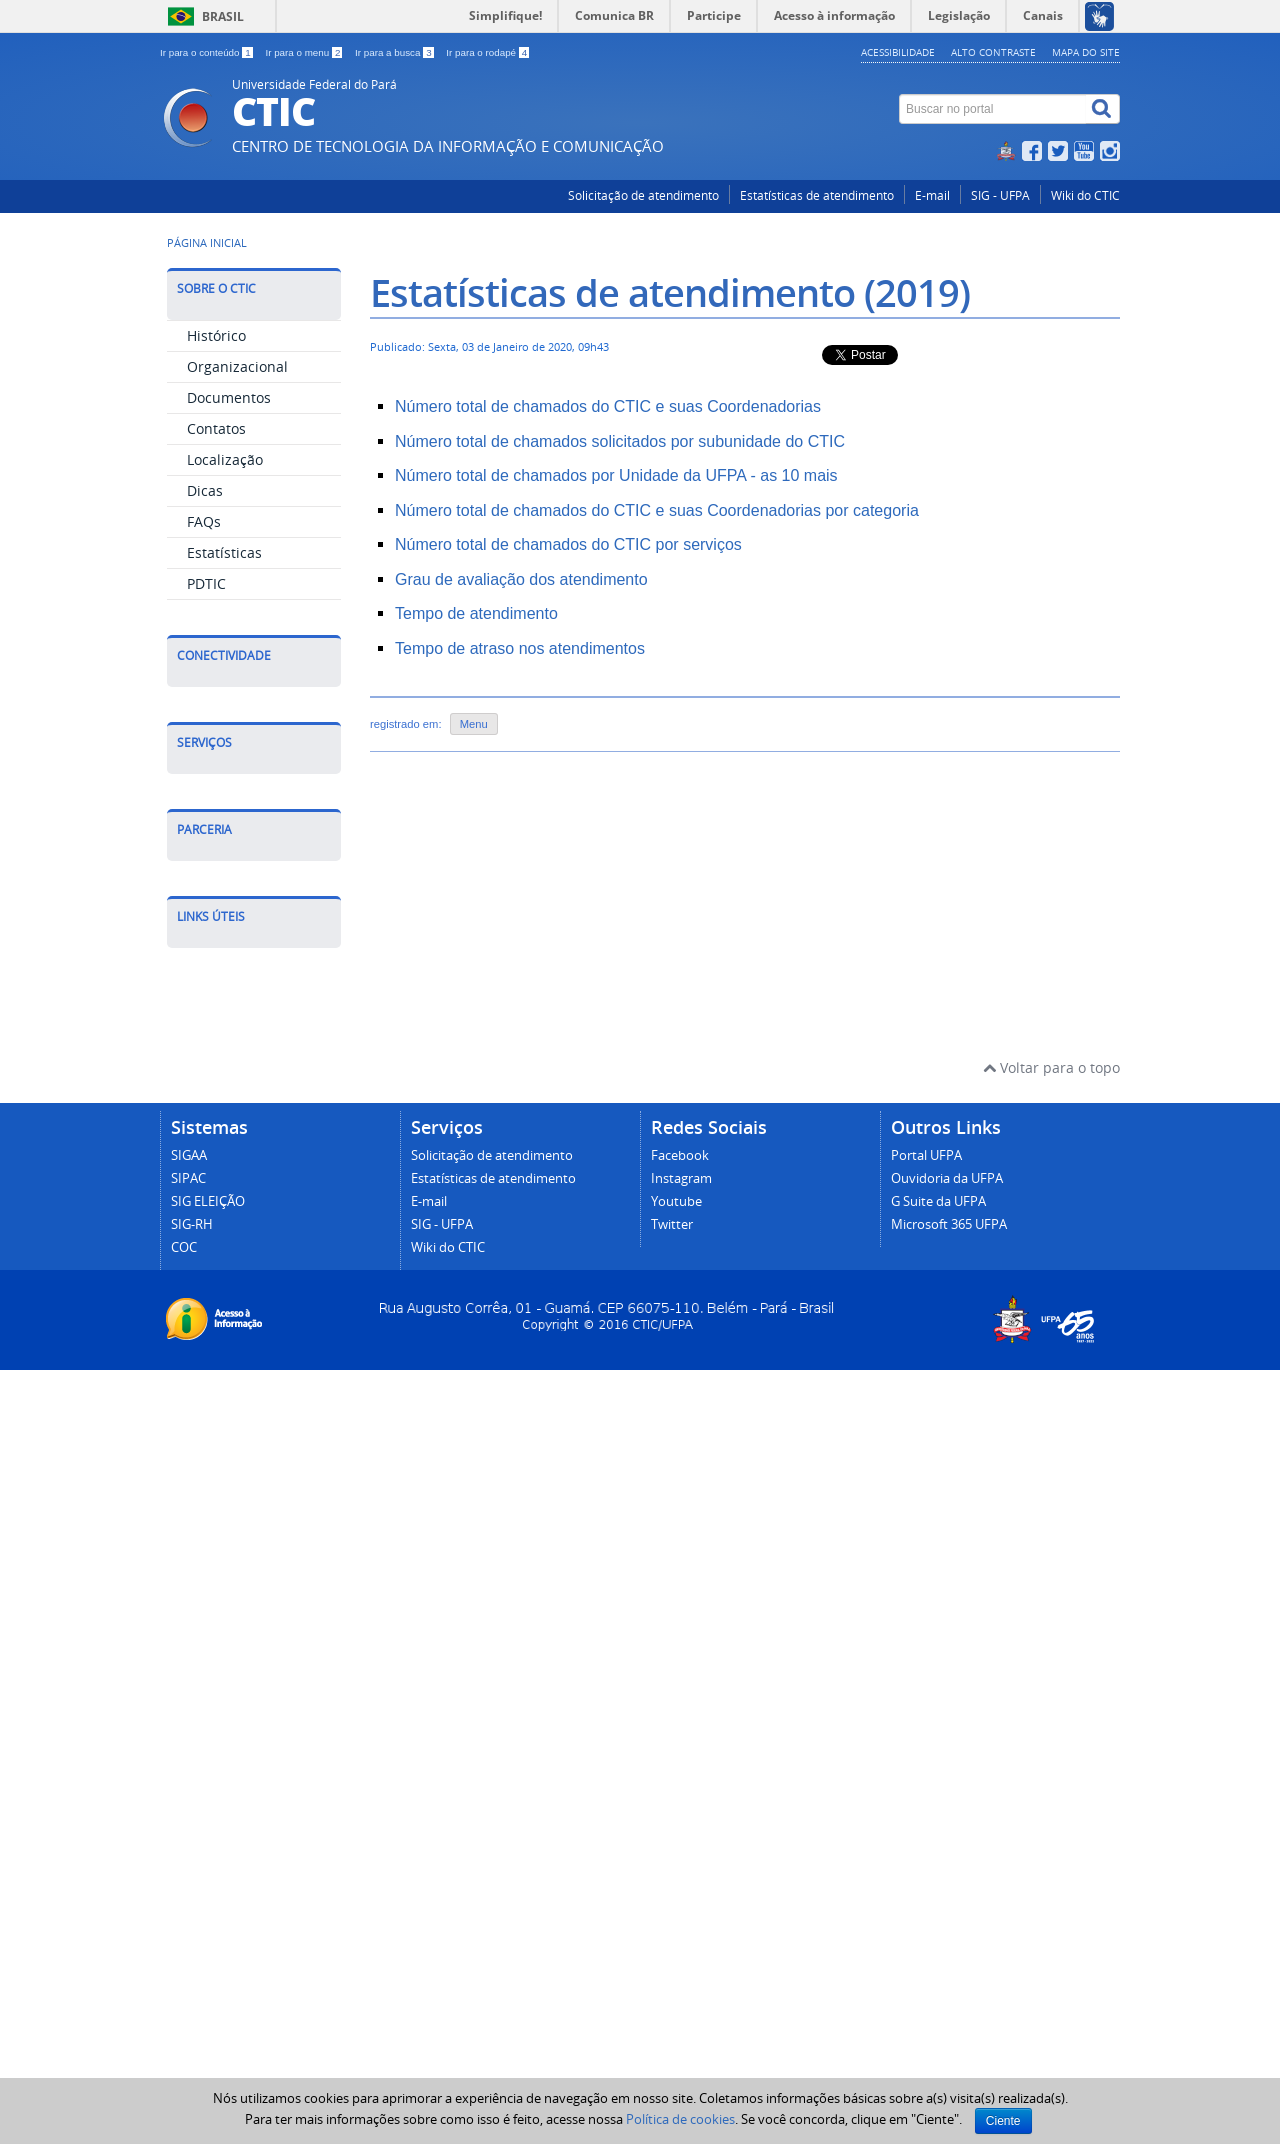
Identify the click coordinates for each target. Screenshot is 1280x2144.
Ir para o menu (305, 52)
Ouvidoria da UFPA (947, 1952)
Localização (225, 459)
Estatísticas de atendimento (817, 195)
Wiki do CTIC (1085, 195)
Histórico (216, 335)
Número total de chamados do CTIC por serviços (568, 544)
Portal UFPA (926, 1929)
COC (184, 2021)
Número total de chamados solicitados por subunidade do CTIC (620, 441)
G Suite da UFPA (938, 1975)
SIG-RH (192, 1998)
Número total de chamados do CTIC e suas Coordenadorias (608, 406)
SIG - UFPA (1000, 195)
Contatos (216, 428)
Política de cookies (680, 2119)
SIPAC (188, 1952)
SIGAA (189, 1929)
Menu (474, 724)
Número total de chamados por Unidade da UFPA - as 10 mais (616, 475)
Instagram (681, 1952)
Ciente (1003, 2121)
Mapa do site (1086, 52)
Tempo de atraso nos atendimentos (520, 648)
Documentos (229, 397)
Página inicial (207, 243)
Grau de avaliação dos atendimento (521, 579)
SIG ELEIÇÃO (208, 1975)
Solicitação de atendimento (643, 195)
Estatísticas (224, 552)
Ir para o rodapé (487, 52)
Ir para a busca (395, 52)
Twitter (672, 1998)
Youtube (676, 1975)
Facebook (680, 1929)
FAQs (204, 521)
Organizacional (237, 366)
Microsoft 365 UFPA (949, 1998)
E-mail (932, 195)
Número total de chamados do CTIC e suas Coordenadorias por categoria (657, 510)
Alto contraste (993, 52)
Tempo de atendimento (476, 613)
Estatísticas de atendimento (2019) (670, 292)
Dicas (205, 490)
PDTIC (206, 583)
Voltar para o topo (1051, 1841)
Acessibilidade (898, 52)
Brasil (223, 16)
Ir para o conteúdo (207, 52)
